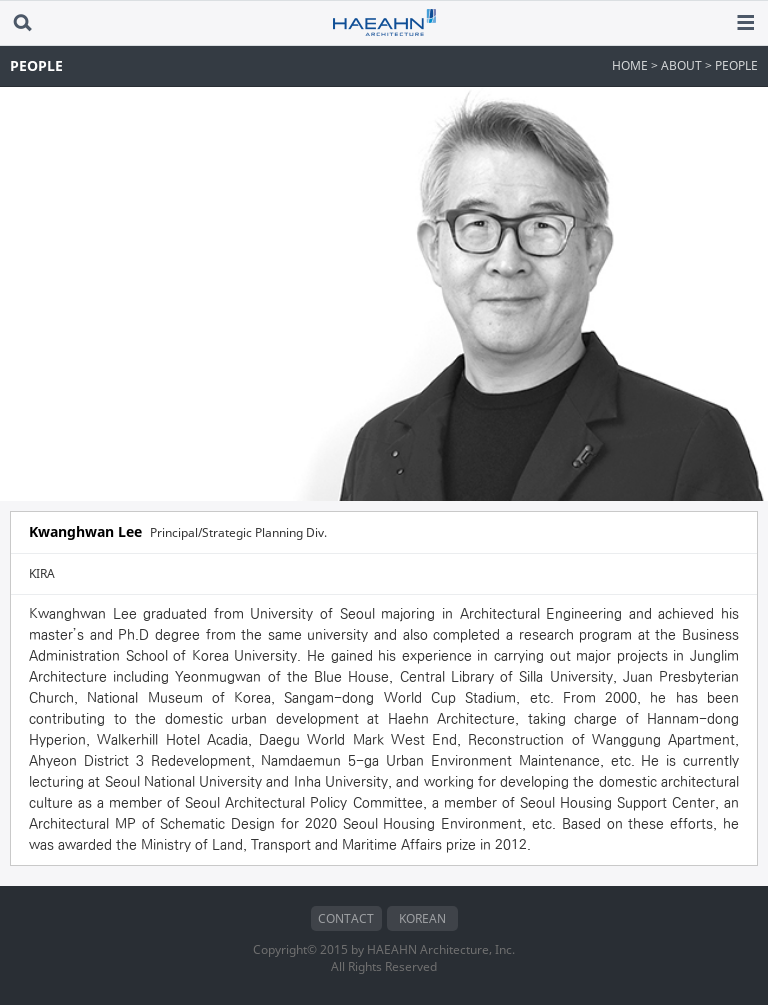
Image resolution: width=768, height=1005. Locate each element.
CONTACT (346, 918)
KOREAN (422, 918)
